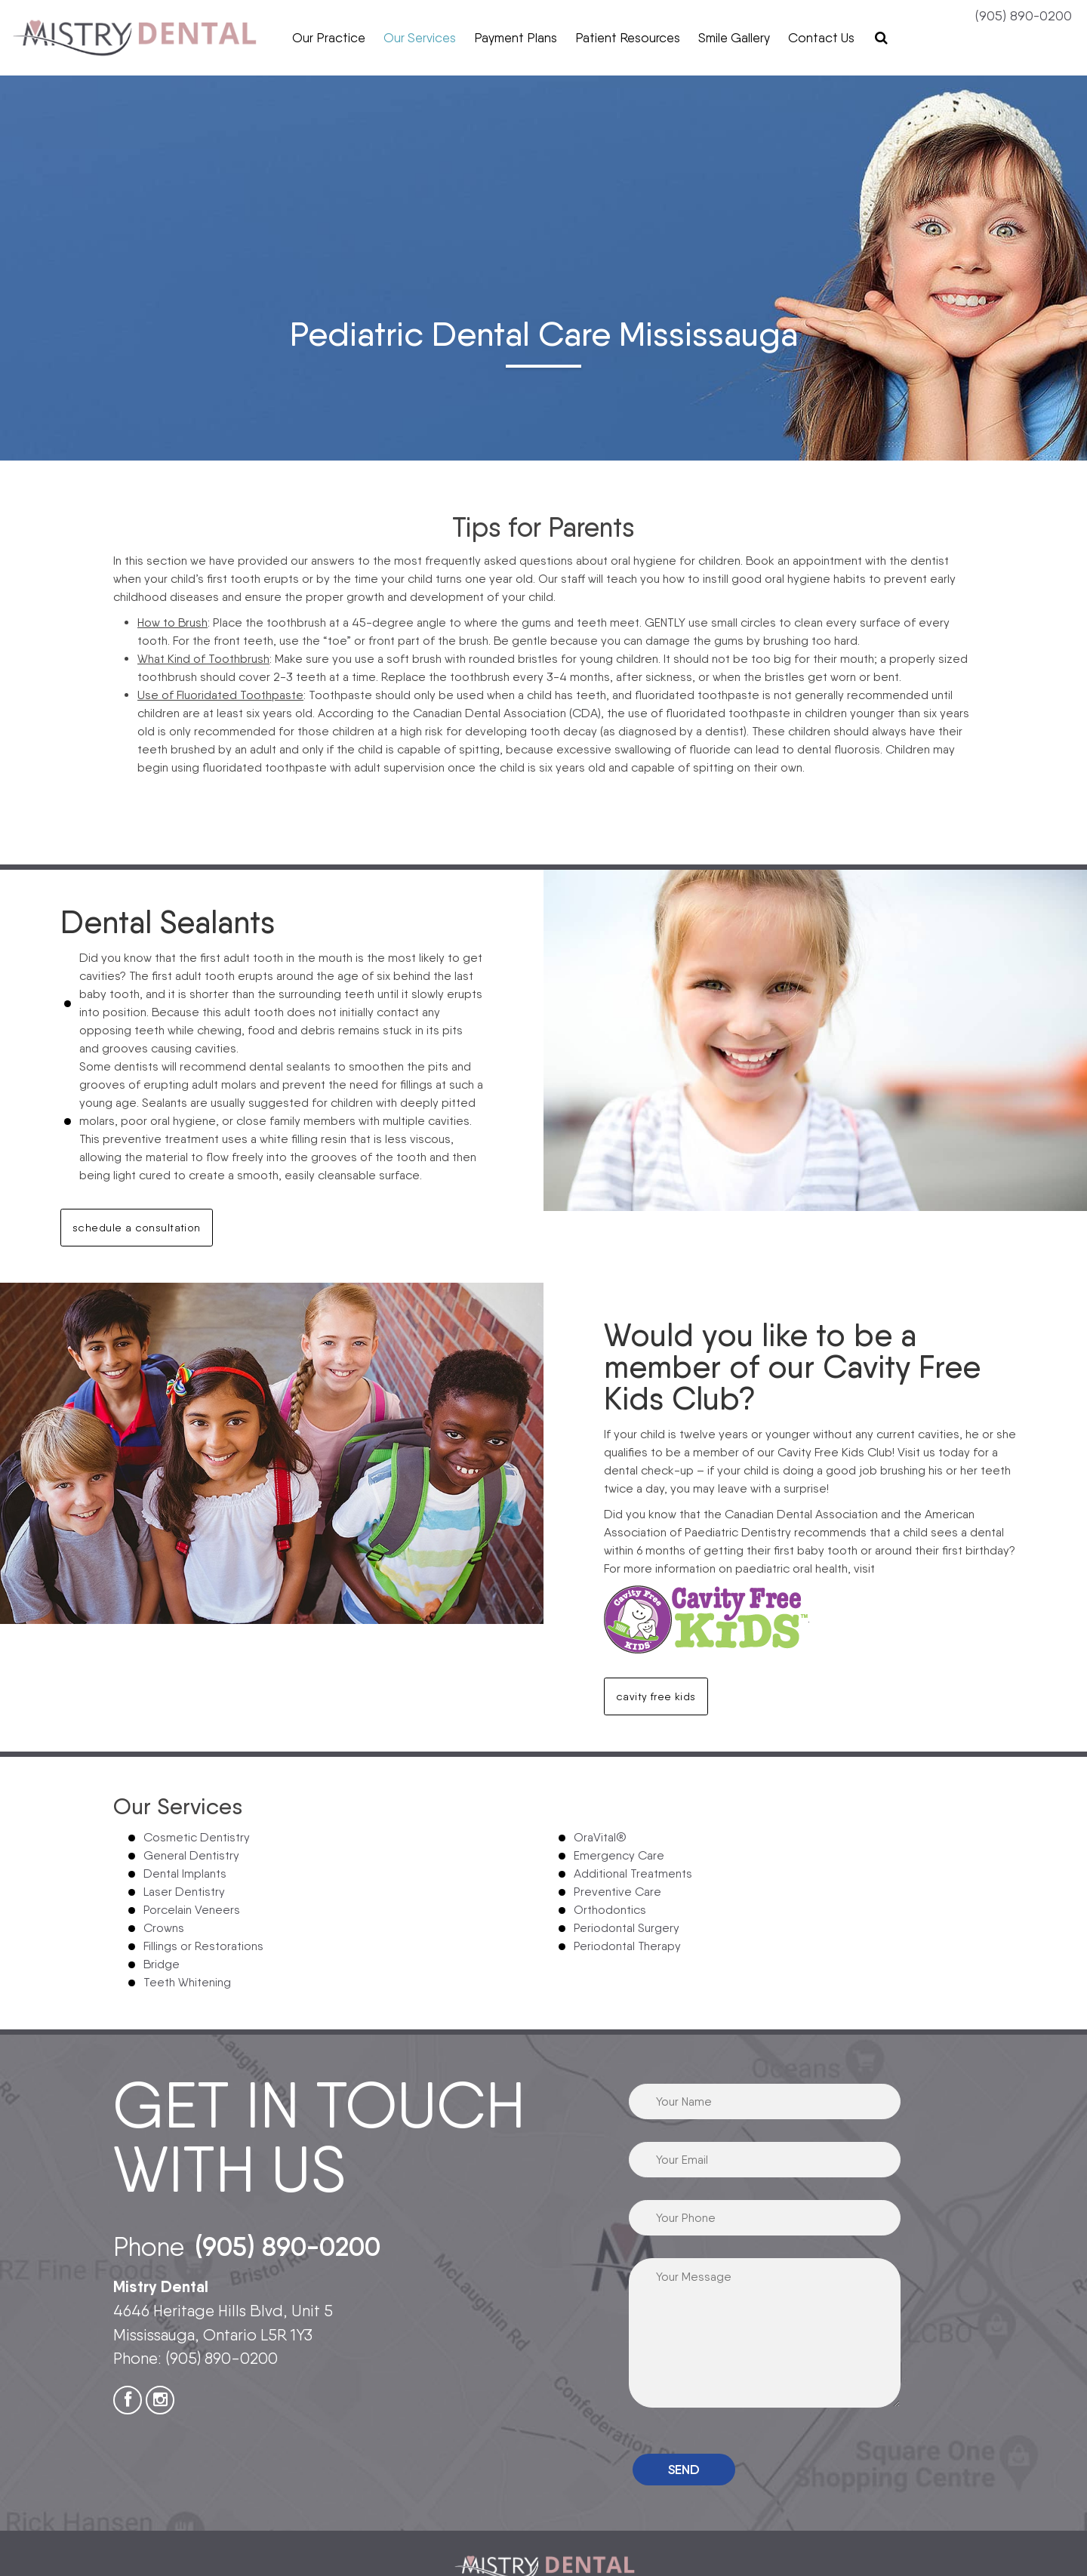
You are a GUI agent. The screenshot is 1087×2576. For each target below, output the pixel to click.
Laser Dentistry (184, 1891)
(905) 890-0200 (1023, 15)
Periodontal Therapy (627, 1946)
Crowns (163, 1928)
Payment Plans (515, 37)
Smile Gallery (734, 37)
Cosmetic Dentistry (196, 1837)
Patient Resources (627, 37)
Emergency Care (619, 1855)
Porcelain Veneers (191, 1910)
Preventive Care (617, 1891)
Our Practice (328, 37)
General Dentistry (191, 1855)
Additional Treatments (633, 1873)
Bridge (161, 1964)
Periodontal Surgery (626, 1928)
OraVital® (600, 1837)
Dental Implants (184, 1873)
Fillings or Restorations (203, 1946)
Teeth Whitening (187, 1982)
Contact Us (821, 37)
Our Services (419, 37)
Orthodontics (610, 1910)
